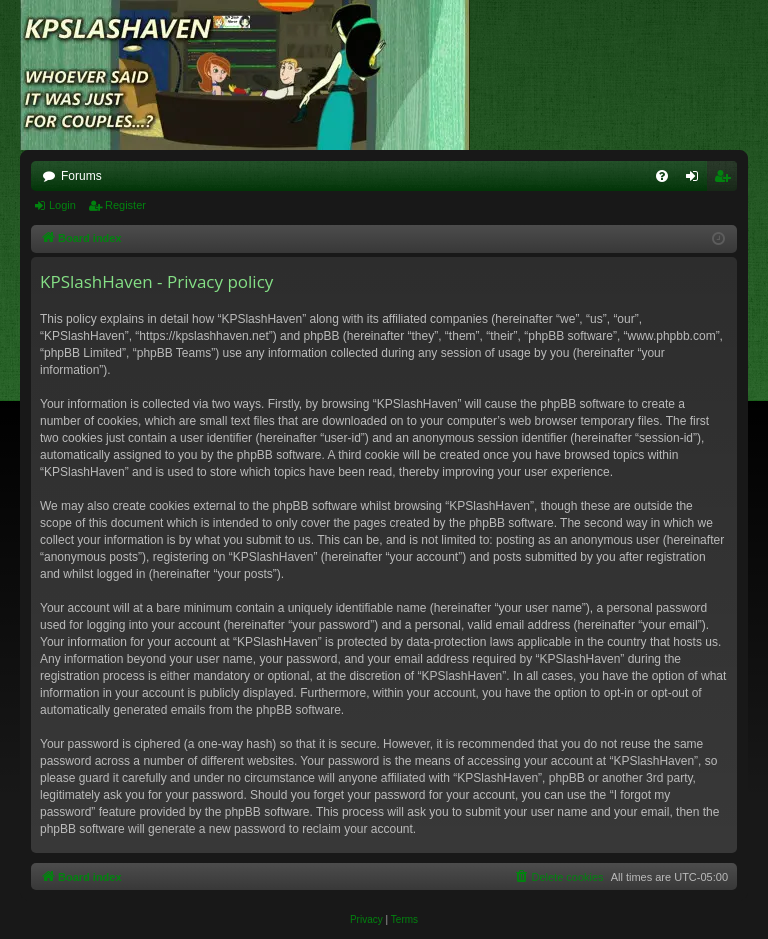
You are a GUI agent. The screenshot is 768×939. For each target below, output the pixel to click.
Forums (81, 176)
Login (62, 205)
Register (125, 205)
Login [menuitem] (696, 180)
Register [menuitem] (726, 180)
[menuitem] (662, 176)
